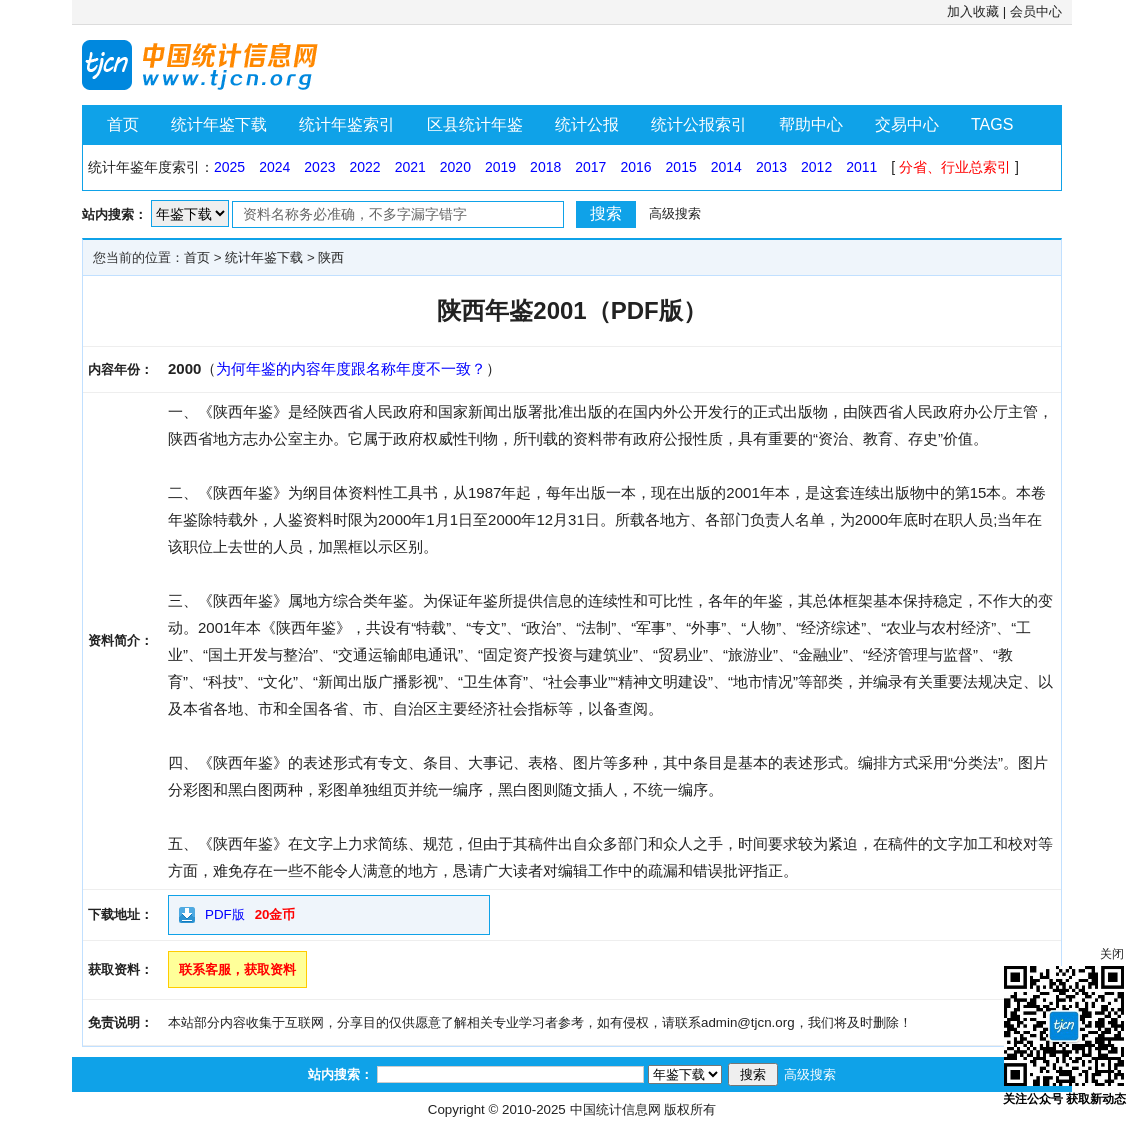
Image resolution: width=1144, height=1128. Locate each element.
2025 (229, 167)
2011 (861, 167)
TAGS (992, 124)
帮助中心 (811, 124)
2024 (274, 167)
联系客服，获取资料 (237, 969)
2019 (500, 167)
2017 (590, 167)
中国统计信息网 (615, 1109)
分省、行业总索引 (955, 167)
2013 (771, 167)
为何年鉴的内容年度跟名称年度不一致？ (351, 368)
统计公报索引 (699, 124)
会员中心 (1036, 11)
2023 (319, 167)
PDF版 (225, 914)
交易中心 (907, 124)
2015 (681, 167)
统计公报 (587, 124)
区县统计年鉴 (475, 124)
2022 (364, 167)
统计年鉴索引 (347, 124)
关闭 (1112, 954)
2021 (410, 167)
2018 (545, 167)
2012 (816, 167)
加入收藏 (973, 11)
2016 (635, 167)
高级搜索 (675, 213)
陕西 (331, 257)
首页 (123, 124)
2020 (455, 167)
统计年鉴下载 (219, 124)
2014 (726, 167)
